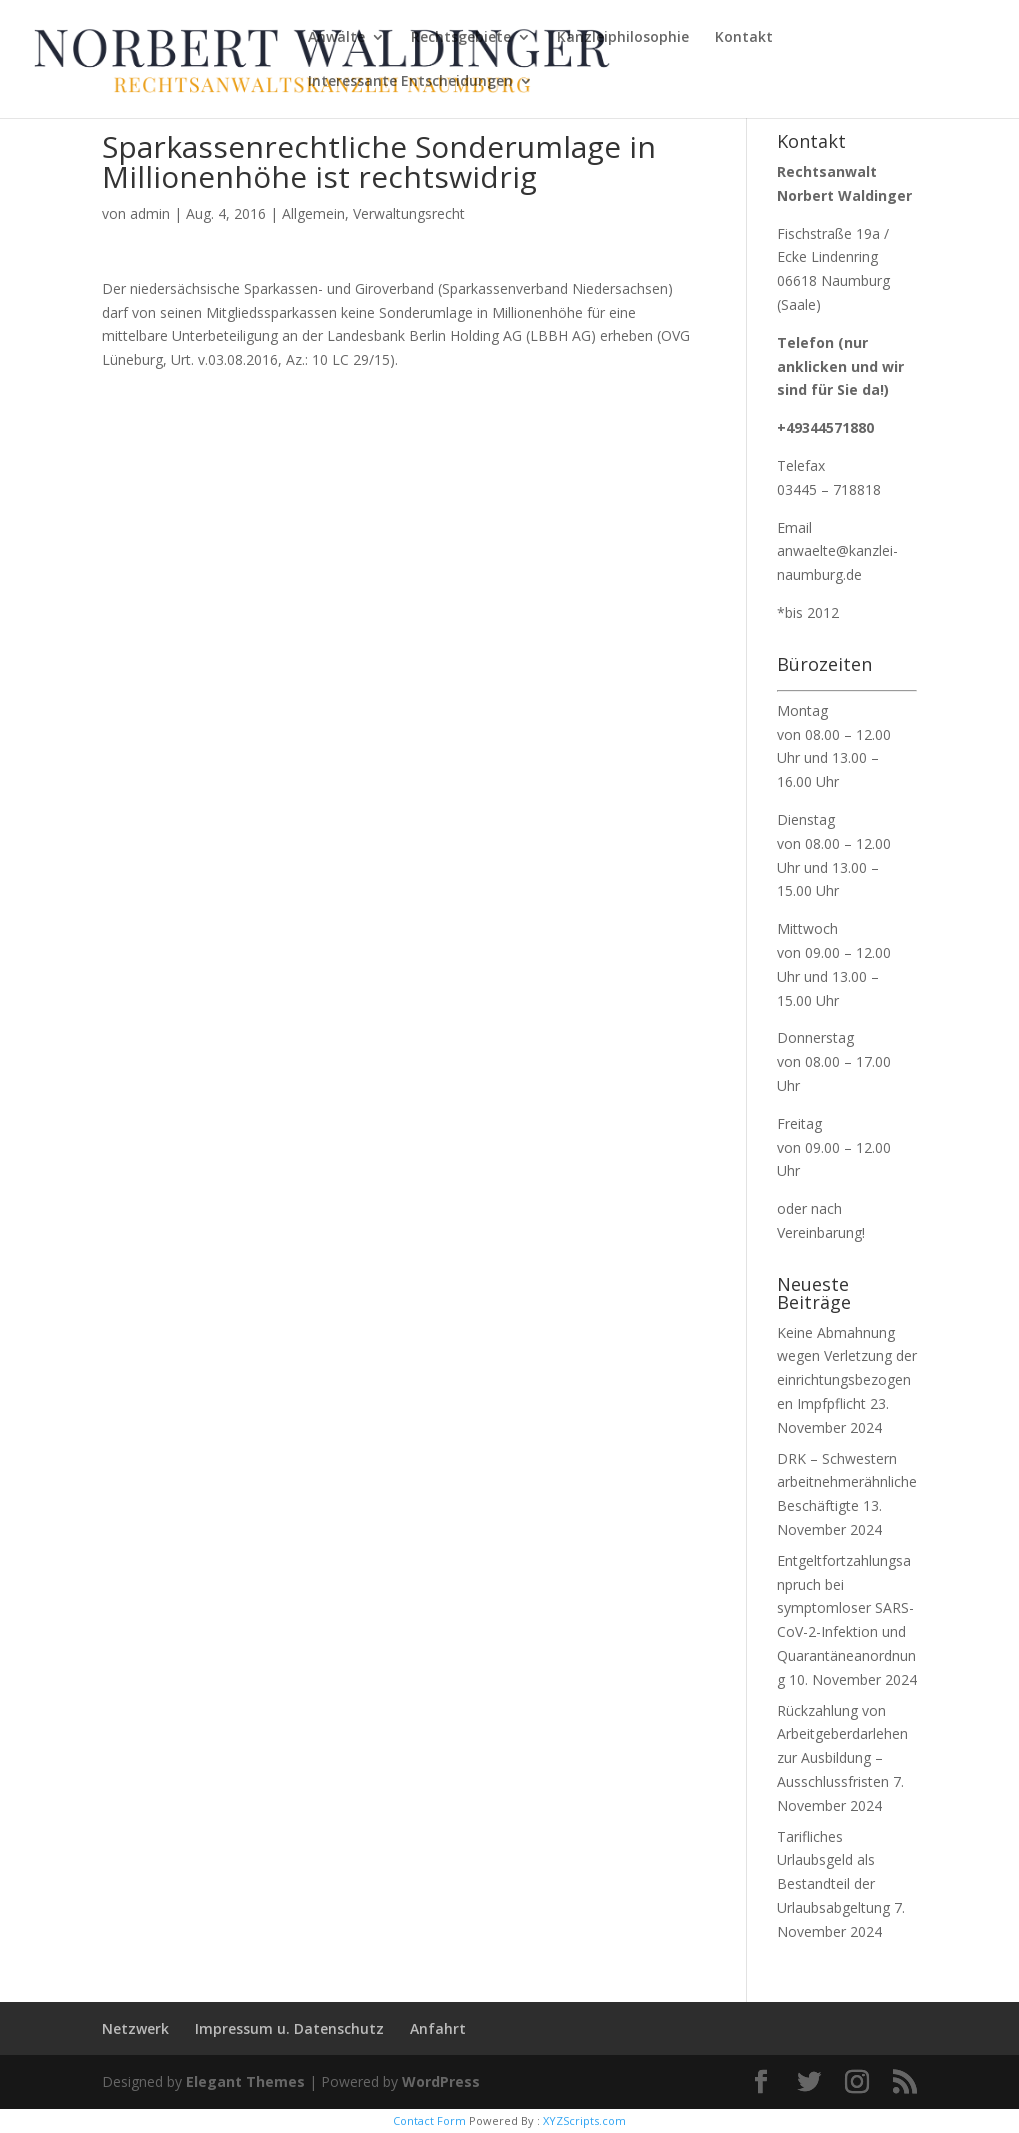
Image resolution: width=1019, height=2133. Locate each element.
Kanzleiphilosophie (623, 38)
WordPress (441, 2081)
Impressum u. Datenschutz (289, 2028)
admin (150, 213)
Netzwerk (135, 2028)
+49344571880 (825, 427)
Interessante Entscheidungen (410, 82)
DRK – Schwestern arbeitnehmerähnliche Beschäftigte (847, 1482)
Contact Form (429, 2120)
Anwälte (336, 38)
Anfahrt (438, 2028)
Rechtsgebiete (461, 38)
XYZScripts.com (584, 2120)
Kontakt (744, 38)
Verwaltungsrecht (409, 213)
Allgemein (313, 213)
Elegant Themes (245, 2081)
